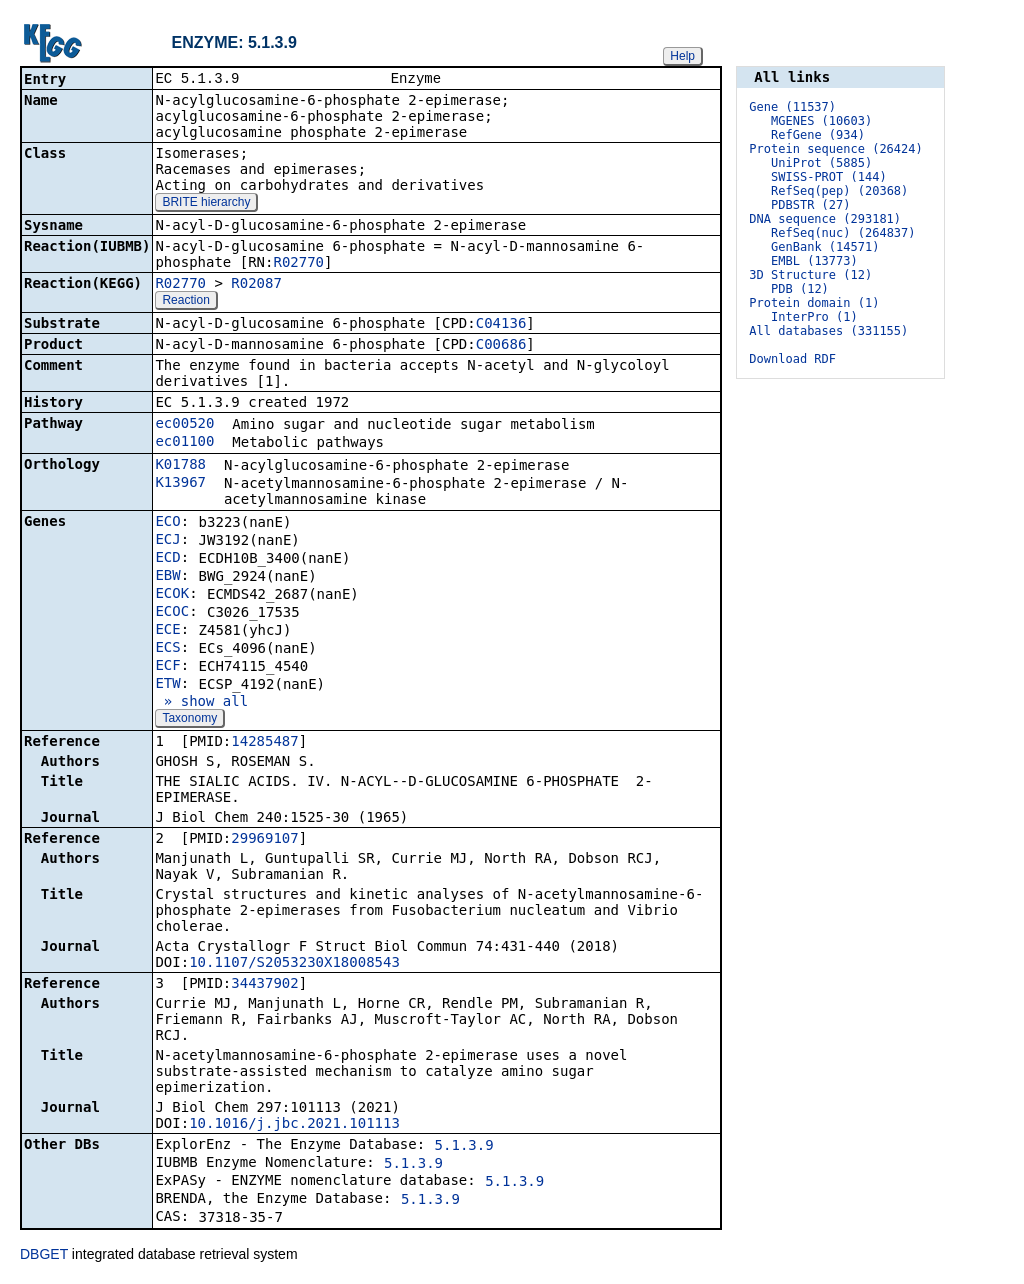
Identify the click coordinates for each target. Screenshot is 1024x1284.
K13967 (180, 484)
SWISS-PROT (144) (829, 177)
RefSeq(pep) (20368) (839, 191)
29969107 (264, 840)
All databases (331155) (828, 331)
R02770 (298, 264)
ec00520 (184, 425)
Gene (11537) (792, 107)
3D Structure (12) (810, 275)
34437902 (264, 985)
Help (682, 56)
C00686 (501, 346)
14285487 (264, 743)
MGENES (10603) (821, 121)
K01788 (180, 466)
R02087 (256, 285)
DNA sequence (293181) (825, 219)
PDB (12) (800, 289)
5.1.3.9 (464, 1147)
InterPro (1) (814, 317)
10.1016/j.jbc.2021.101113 (294, 1125)
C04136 (501, 325)
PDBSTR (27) (810, 205)
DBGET (44, 1256)
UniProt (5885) (821, 163)
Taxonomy (189, 720)
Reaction (185, 302)
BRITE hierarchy (206, 204)
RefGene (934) (818, 135)
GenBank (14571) (825, 247)
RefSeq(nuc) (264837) (843, 233)
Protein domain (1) (814, 303)
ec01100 (184, 443)
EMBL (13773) (814, 261)
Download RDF (792, 359)
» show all (201, 703)
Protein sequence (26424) (835, 149)
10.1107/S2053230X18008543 (294, 964)
